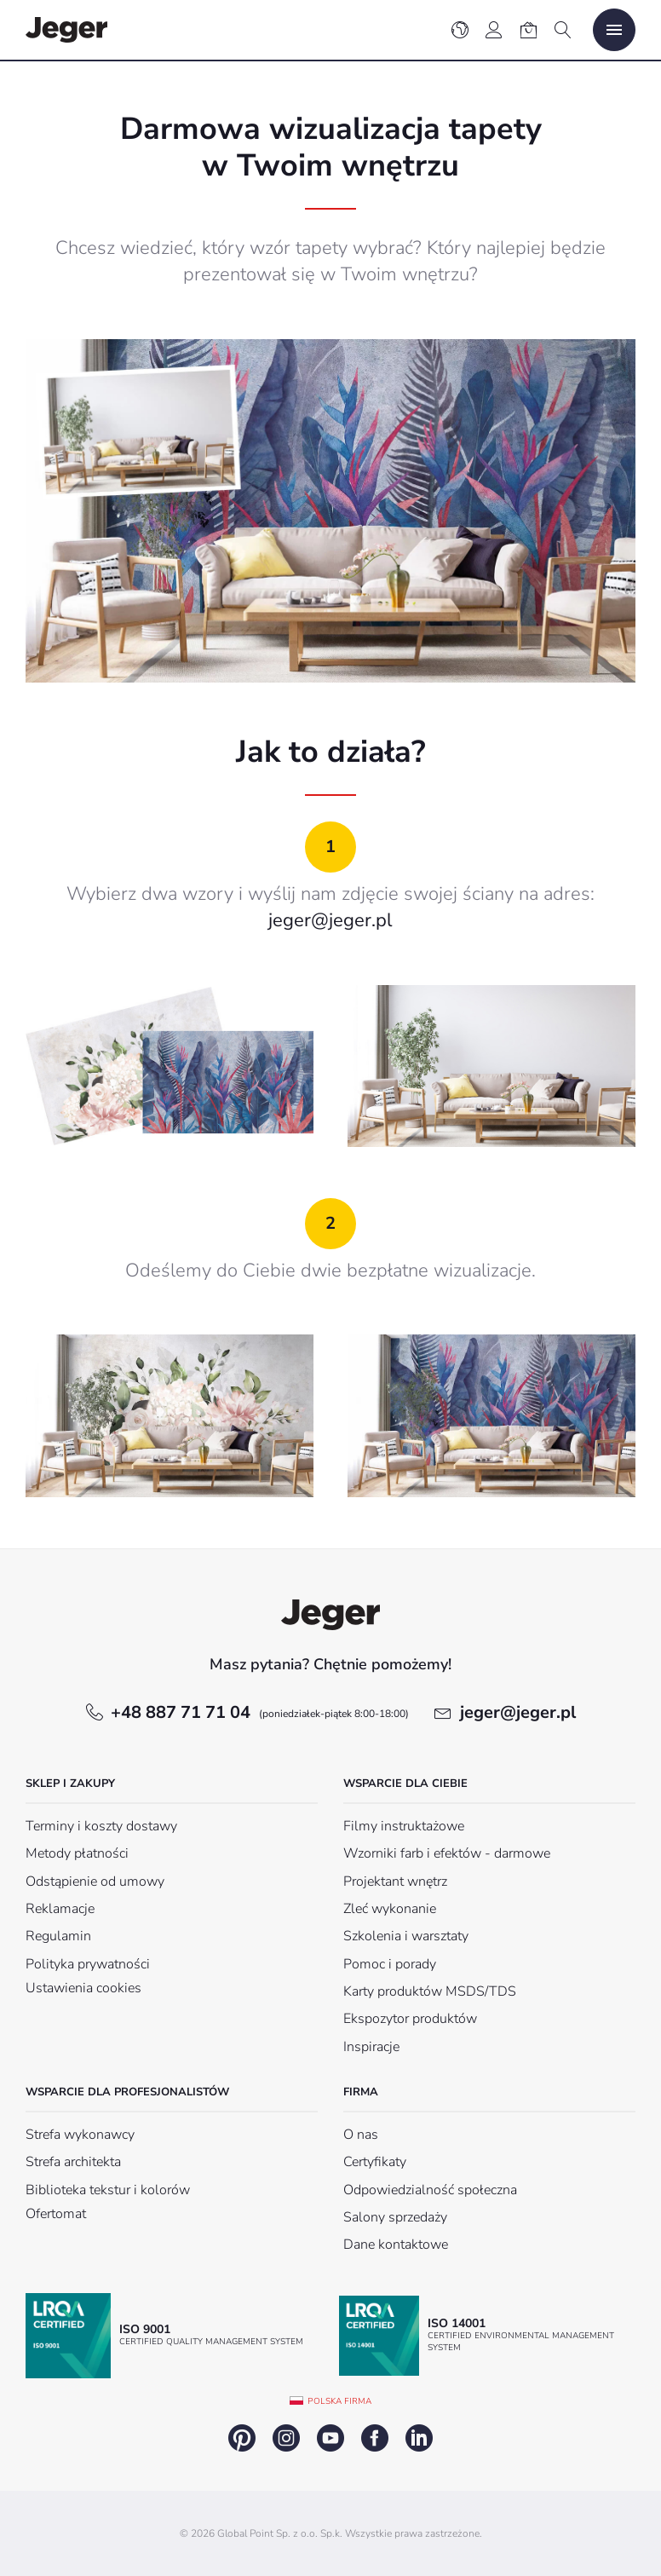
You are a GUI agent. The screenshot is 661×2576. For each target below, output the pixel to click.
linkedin (419, 2438)
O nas (360, 2134)
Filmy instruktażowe (403, 1826)
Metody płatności (77, 1853)
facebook (374, 2438)
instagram (286, 2438)
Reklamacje (60, 1908)
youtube (330, 2438)
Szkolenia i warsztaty (405, 1936)
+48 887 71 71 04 (260, 1712)
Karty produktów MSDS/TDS (429, 1991)
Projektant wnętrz (395, 1881)
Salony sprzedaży (395, 2217)
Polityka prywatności (88, 1964)
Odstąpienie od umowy (95, 1881)
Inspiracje (371, 2046)
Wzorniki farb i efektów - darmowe (446, 1853)
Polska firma (339, 2401)
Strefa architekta (73, 2161)
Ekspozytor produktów (410, 2018)
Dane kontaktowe (395, 2244)
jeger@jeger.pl (330, 920)
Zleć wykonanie (389, 1908)
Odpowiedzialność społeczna (430, 2190)
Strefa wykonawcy (80, 2134)
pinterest (242, 2438)
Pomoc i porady (389, 1964)
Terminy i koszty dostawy (101, 1826)
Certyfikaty (374, 2161)
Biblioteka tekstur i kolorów (108, 2190)
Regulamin (58, 1936)
